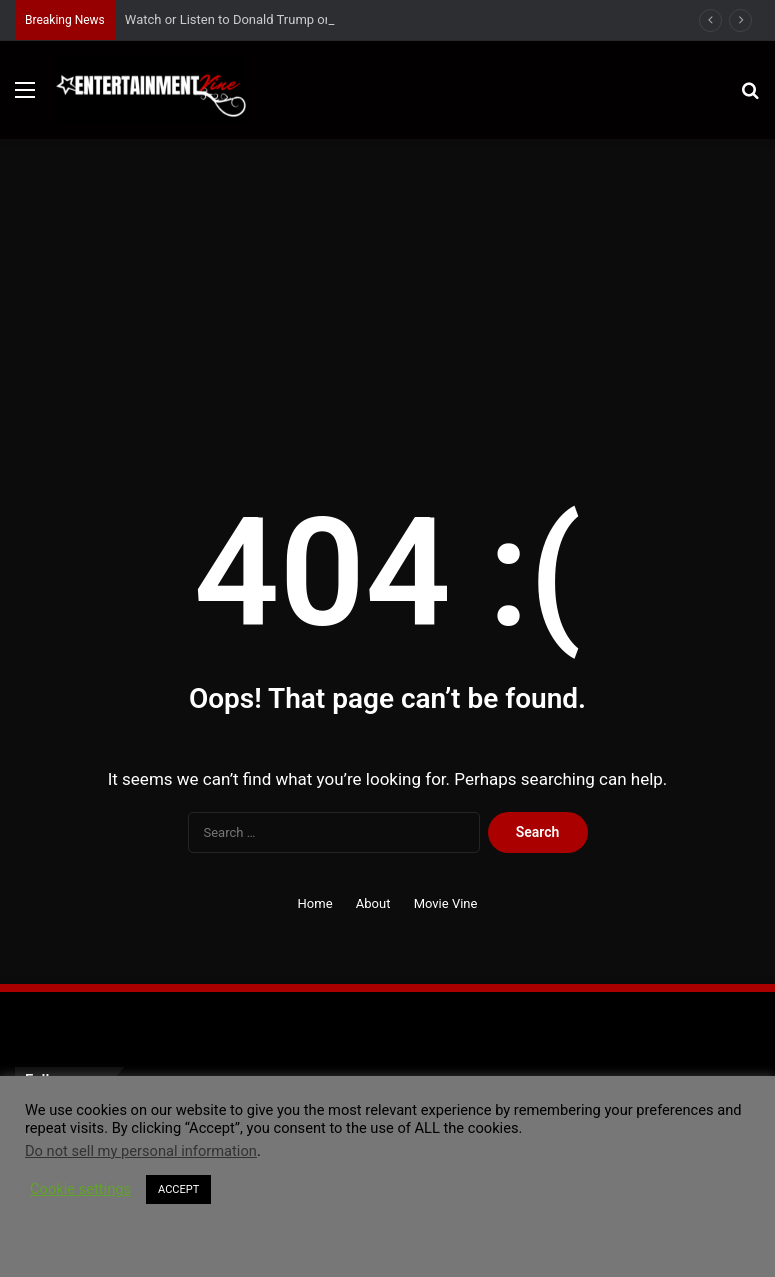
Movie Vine (446, 903)
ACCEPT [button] (178, 1189)
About (373, 903)
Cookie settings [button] (80, 1189)
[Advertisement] (387, 289)
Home (315, 903)
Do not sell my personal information (141, 1151)
